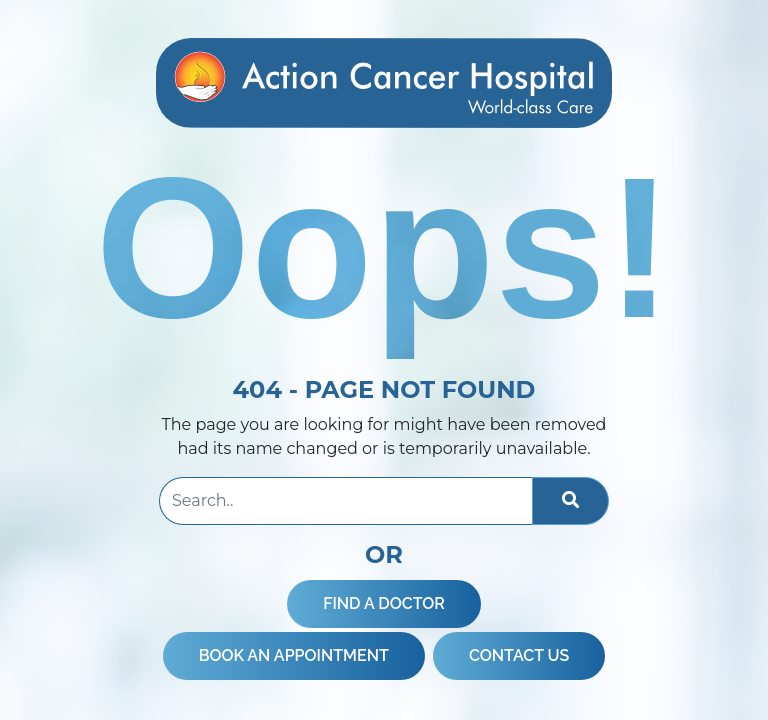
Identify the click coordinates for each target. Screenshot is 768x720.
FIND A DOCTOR (384, 603)
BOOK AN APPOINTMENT (294, 655)
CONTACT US (519, 655)
